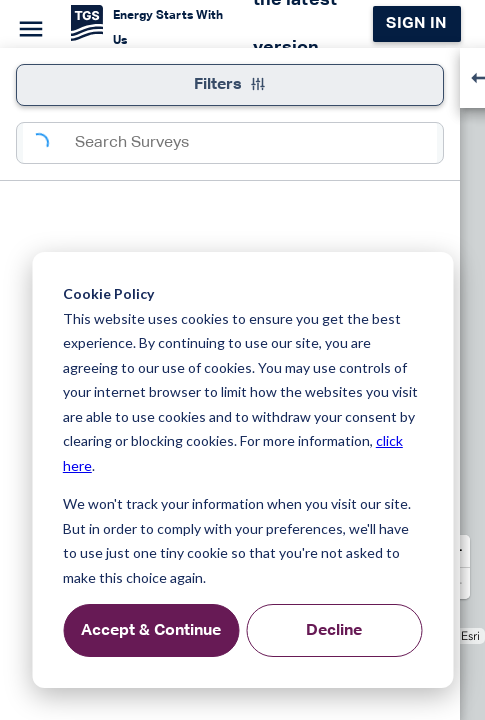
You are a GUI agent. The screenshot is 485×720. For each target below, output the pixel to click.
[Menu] (27, 26)
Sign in (416, 24)
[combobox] (256, 143)
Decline (334, 631)
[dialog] (242, 470)
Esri (470, 636)
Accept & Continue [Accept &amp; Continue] (151, 631)
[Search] (49, 143)
